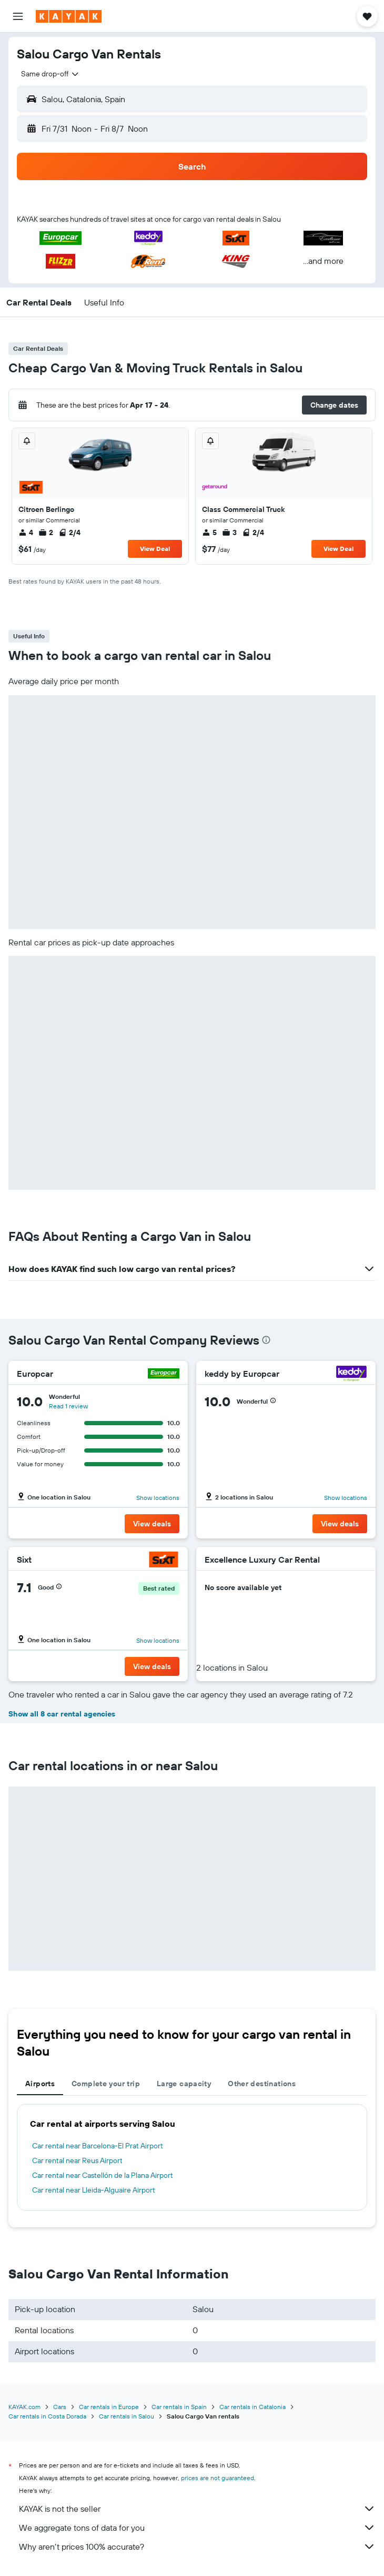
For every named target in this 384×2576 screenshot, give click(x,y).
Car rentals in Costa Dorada (47, 2416)
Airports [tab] (40, 2083)
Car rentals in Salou (126, 2416)
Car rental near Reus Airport (77, 2160)
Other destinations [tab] (262, 2083)
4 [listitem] (25, 532)
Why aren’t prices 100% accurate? (197, 2546)
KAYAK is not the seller (197, 2508)
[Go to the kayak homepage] (69, 16)
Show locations (157, 1498)
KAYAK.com (24, 2407)
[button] (17, 16)
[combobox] (50, 73)
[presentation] (266, 1340)
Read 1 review (68, 1406)
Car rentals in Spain (179, 2407)
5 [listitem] (209, 532)
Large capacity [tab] (184, 2083)
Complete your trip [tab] (106, 2083)
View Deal (155, 548)
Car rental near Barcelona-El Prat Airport (97, 2145)
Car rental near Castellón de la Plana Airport (102, 2175)
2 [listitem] (45, 532)
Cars (59, 2407)
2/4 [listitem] (69, 532)
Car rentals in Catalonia (252, 2407)
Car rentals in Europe (109, 2407)
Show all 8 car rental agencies (61, 1714)
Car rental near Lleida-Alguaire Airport (93, 2190)
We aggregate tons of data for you (197, 2527)
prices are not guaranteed (217, 2478)
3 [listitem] (229, 532)
